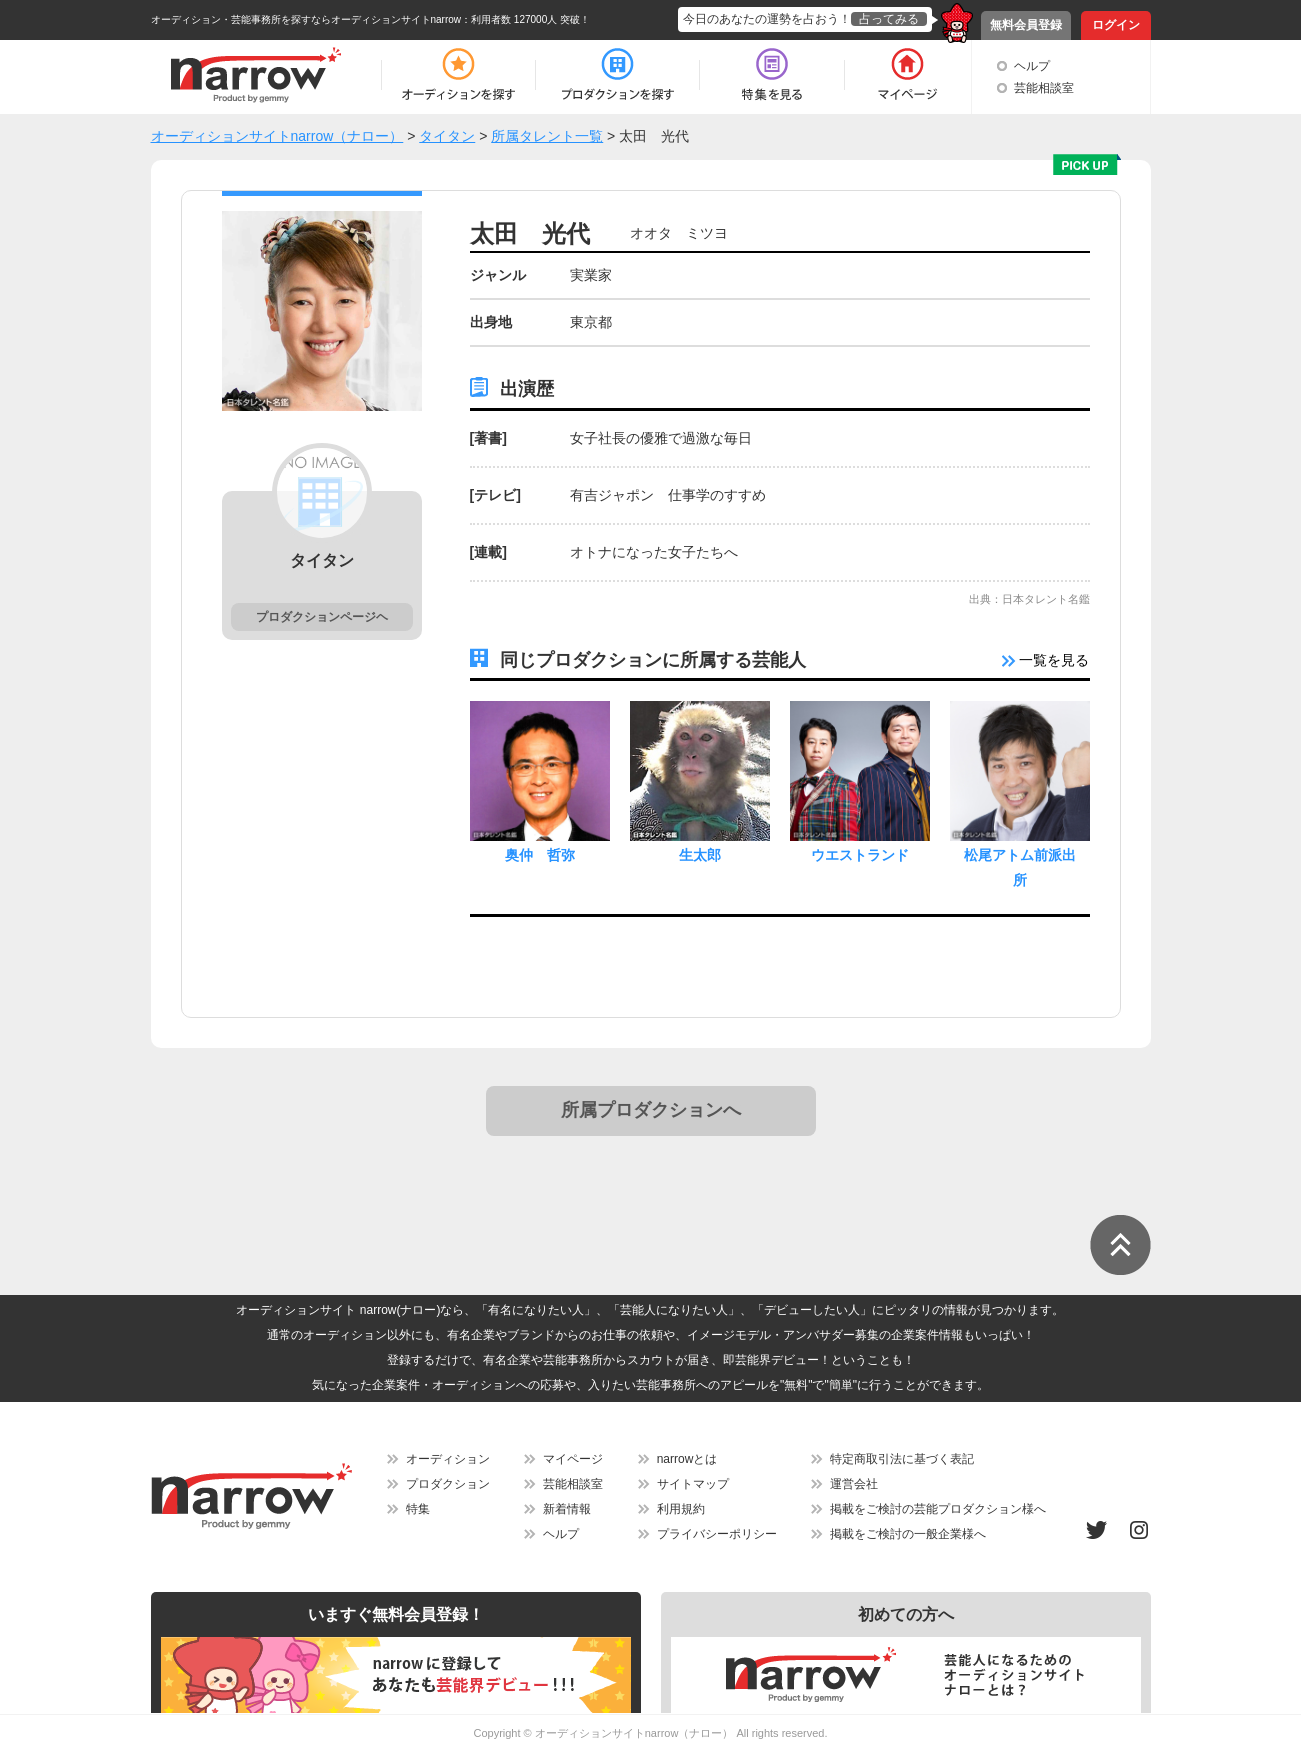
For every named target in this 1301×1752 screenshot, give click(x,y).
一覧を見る (1046, 660)
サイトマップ (693, 1484)
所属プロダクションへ (651, 1110)
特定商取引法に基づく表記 (902, 1459)
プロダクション (448, 1484)
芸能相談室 (1044, 88)
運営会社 (854, 1484)
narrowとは (687, 1459)
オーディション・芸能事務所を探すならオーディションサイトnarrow (306, 19)
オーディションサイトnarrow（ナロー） (634, 1733)
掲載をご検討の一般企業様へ (908, 1534)
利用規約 (681, 1509)
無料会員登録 (1026, 25)
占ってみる (889, 19)
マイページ (573, 1459)
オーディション (448, 1459)
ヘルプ (1032, 66)
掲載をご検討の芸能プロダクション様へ (938, 1509)
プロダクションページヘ (322, 617)
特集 (418, 1509)
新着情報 (567, 1509)
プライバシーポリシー (717, 1534)
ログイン (1116, 25)
